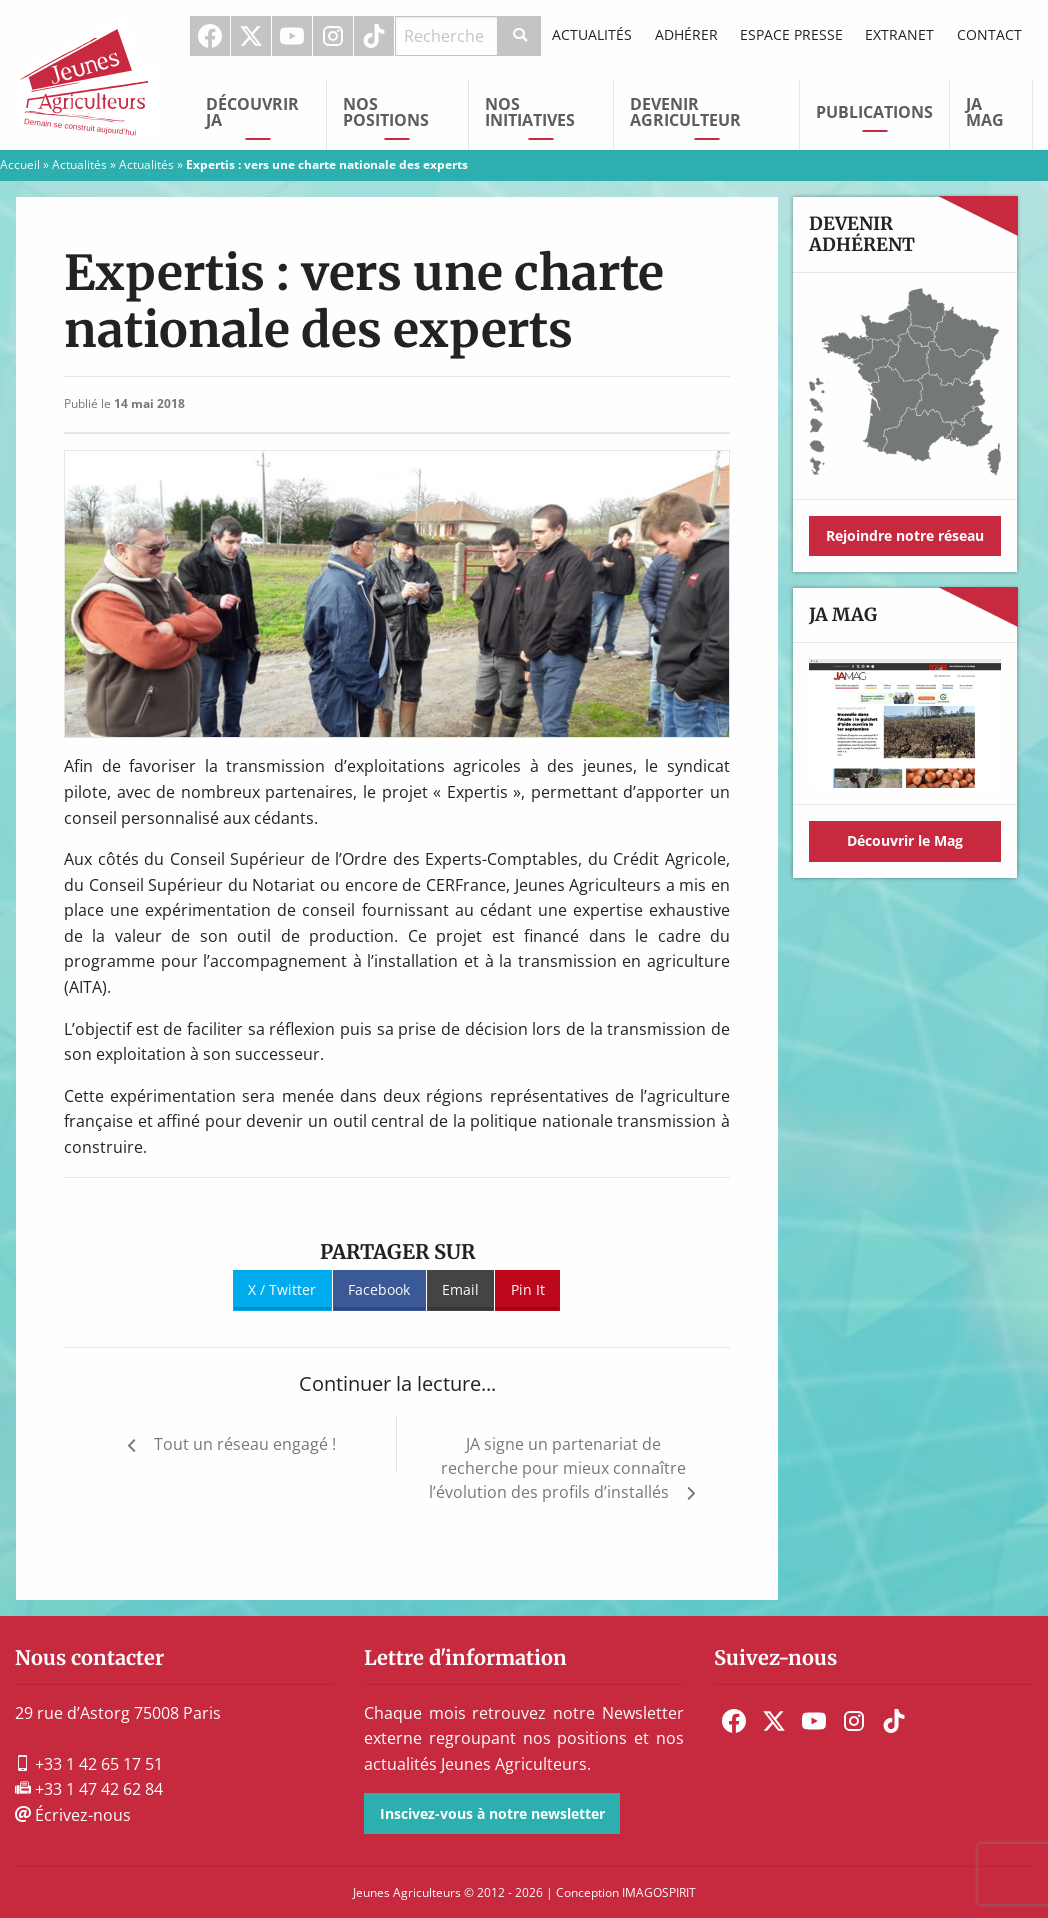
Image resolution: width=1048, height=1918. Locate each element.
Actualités (592, 34)
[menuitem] (210, 36)
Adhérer (686, 34)
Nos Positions (386, 112)
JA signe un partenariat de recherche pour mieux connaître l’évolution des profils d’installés (557, 1468)
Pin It (528, 1289)
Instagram (333, 36)
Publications (874, 112)
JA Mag (985, 112)
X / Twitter (282, 1289)
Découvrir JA (252, 112)
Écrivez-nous (73, 1815)
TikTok (374, 36)
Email (460, 1289)
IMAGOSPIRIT (659, 1892)
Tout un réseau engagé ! (245, 1444)
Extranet (899, 34)
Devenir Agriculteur (685, 112)
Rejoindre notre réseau (905, 535)
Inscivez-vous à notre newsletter (492, 1813)
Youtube (292, 36)
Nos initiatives (530, 112)
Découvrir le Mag (905, 840)
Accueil (20, 164)
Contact (989, 34)
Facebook (210, 36)
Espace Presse (791, 34)
